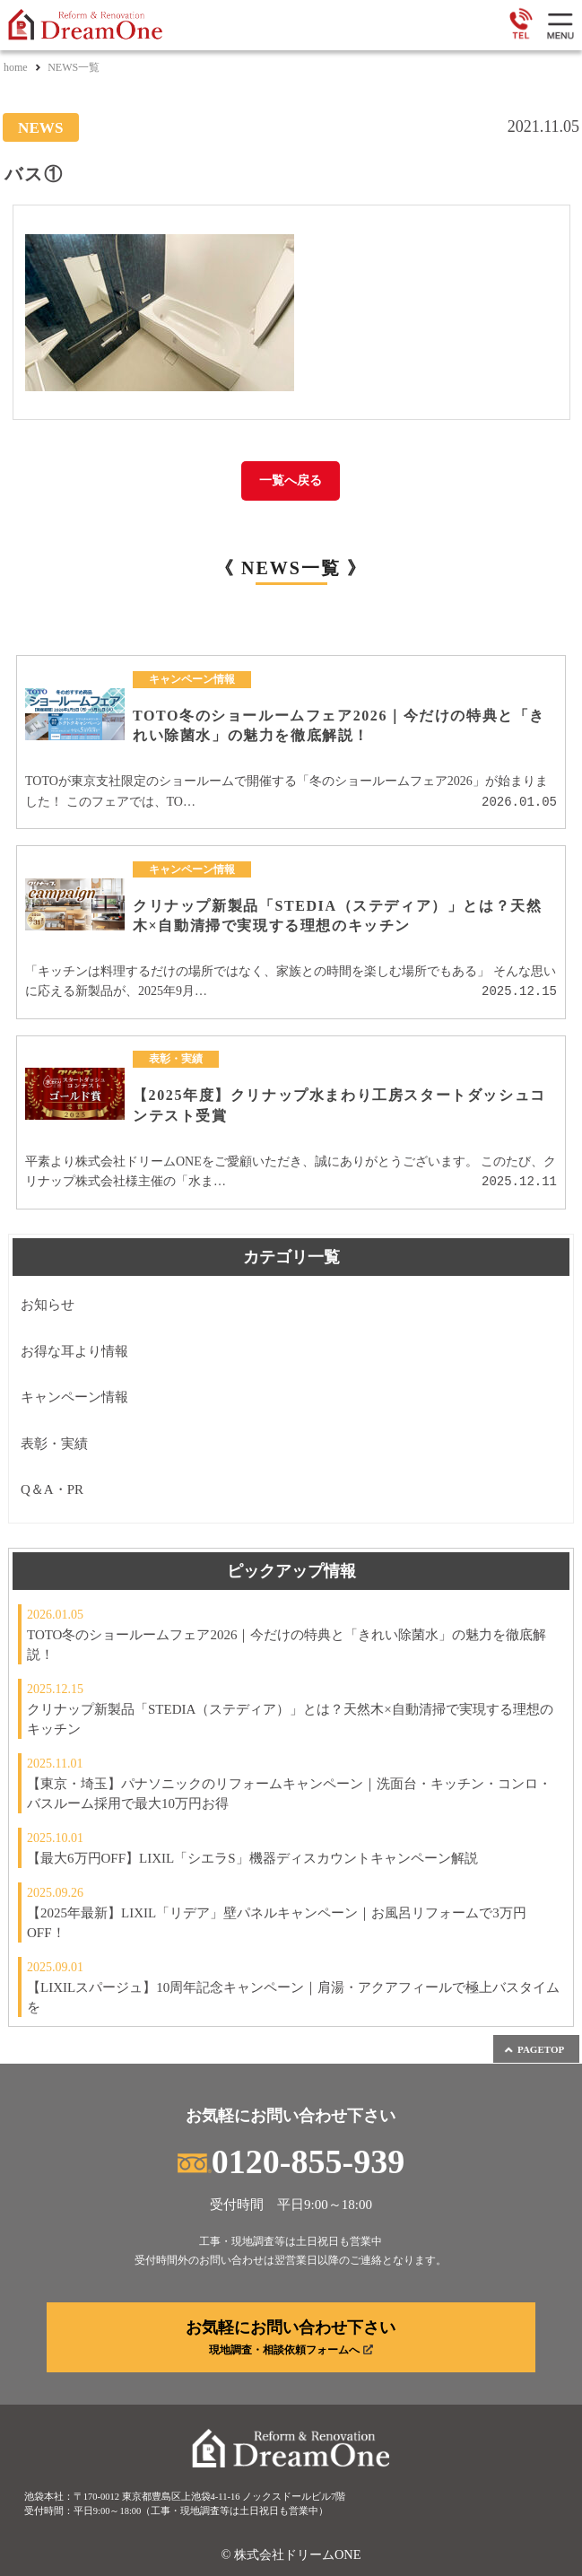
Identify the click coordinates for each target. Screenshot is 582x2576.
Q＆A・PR (52, 1489)
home (16, 67)
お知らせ (47, 1304)
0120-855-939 (291, 2161)
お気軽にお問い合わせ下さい (291, 2337)
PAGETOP (533, 2050)
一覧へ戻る (290, 480)
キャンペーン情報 (74, 1397)
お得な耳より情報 (74, 1351)
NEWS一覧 (74, 67)
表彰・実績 (54, 1443)
